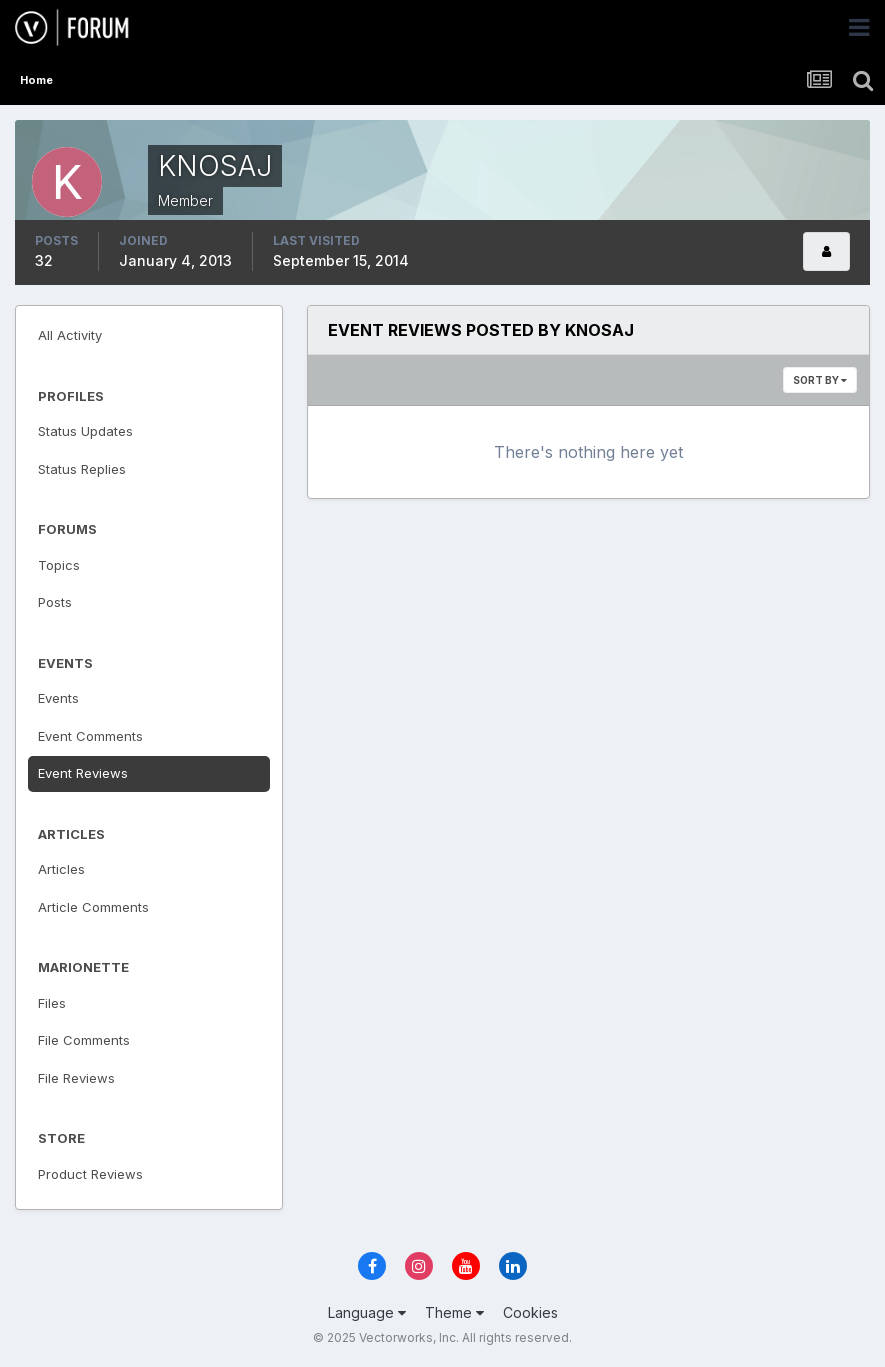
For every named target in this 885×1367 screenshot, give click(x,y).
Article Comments (93, 907)
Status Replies (82, 469)
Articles (61, 869)
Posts (55, 602)
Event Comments (90, 736)
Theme (454, 1312)
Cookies (530, 1312)
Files (52, 1003)
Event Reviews (83, 773)
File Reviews (76, 1078)
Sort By (820, 380)
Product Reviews (90, 1174)
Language (367, 1312)
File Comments (84, 1040)
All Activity (70, 335)
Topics (59, 565)
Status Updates (85, 431)
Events (58, 698)
